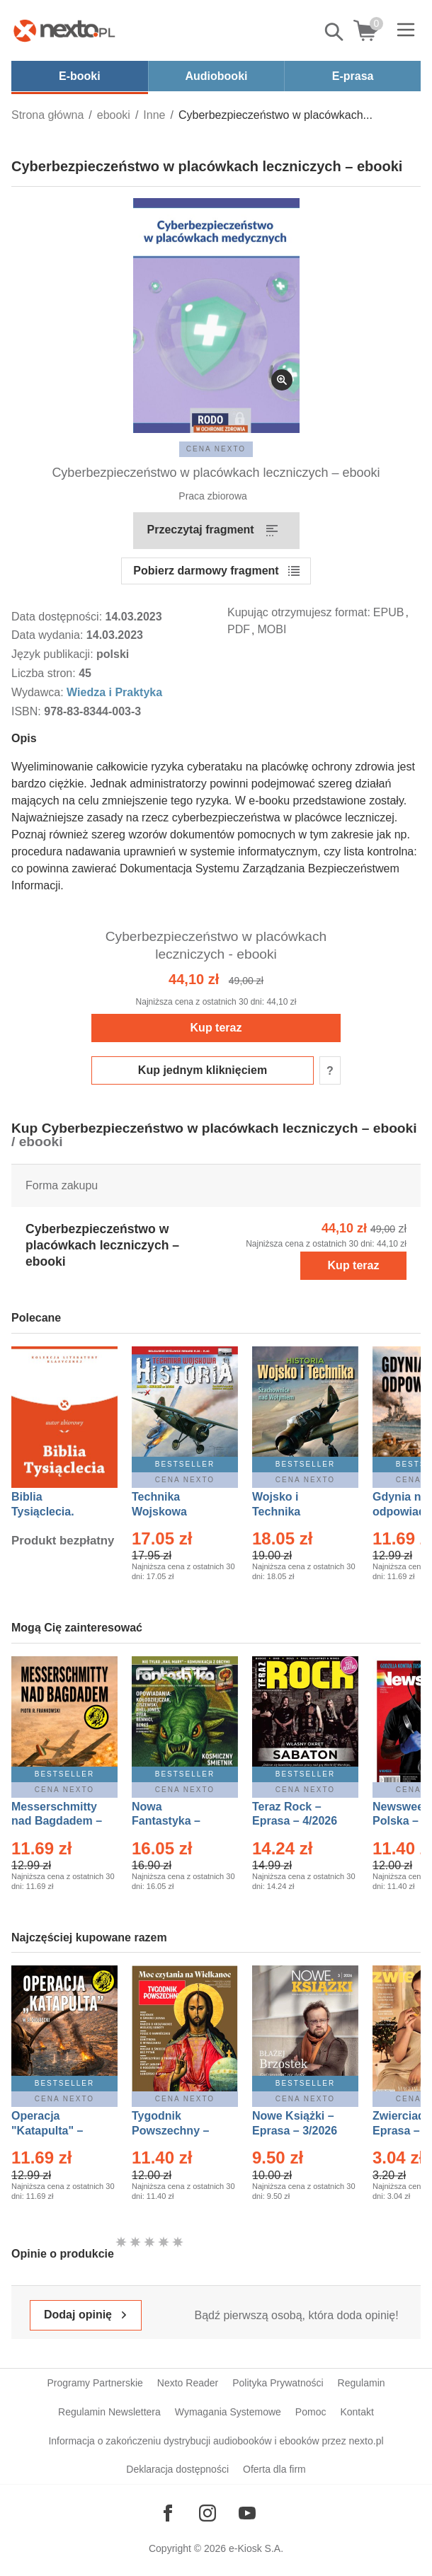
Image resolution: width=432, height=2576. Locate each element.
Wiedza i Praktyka (114, 692)
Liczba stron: (45, 673)
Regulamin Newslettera (109, 2412)
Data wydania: (48, 635)
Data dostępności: (58, 617)
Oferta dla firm (274, 2469)
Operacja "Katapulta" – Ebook (47, 2131)
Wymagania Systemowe (228, 2412)
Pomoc (310, 2412)
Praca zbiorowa (212, 496)
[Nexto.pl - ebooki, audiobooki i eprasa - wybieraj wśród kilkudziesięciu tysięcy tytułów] (64, 30)
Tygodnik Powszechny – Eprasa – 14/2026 (177, 2131)
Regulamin (361, 2383)
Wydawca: (39, 692)
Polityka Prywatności (277, 2383)
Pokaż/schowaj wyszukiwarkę (335, 31)
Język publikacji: (53, 654)
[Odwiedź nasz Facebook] (168, 2513)
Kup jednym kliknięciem (202, 1070)
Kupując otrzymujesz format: (298, 612)
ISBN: (27, 711)
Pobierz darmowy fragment (205, 571)
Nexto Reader (187, 2383)
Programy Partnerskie (94, 2383)
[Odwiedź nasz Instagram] (207, 2513)
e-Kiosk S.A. (256, 2548)
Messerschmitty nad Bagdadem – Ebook (56, 1821)
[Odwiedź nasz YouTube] (247, 2513)
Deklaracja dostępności (177, 2469)
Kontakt (356, 2412)
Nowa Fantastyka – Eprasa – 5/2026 (174, 1821)
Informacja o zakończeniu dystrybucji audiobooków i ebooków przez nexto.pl (215, 2441)
